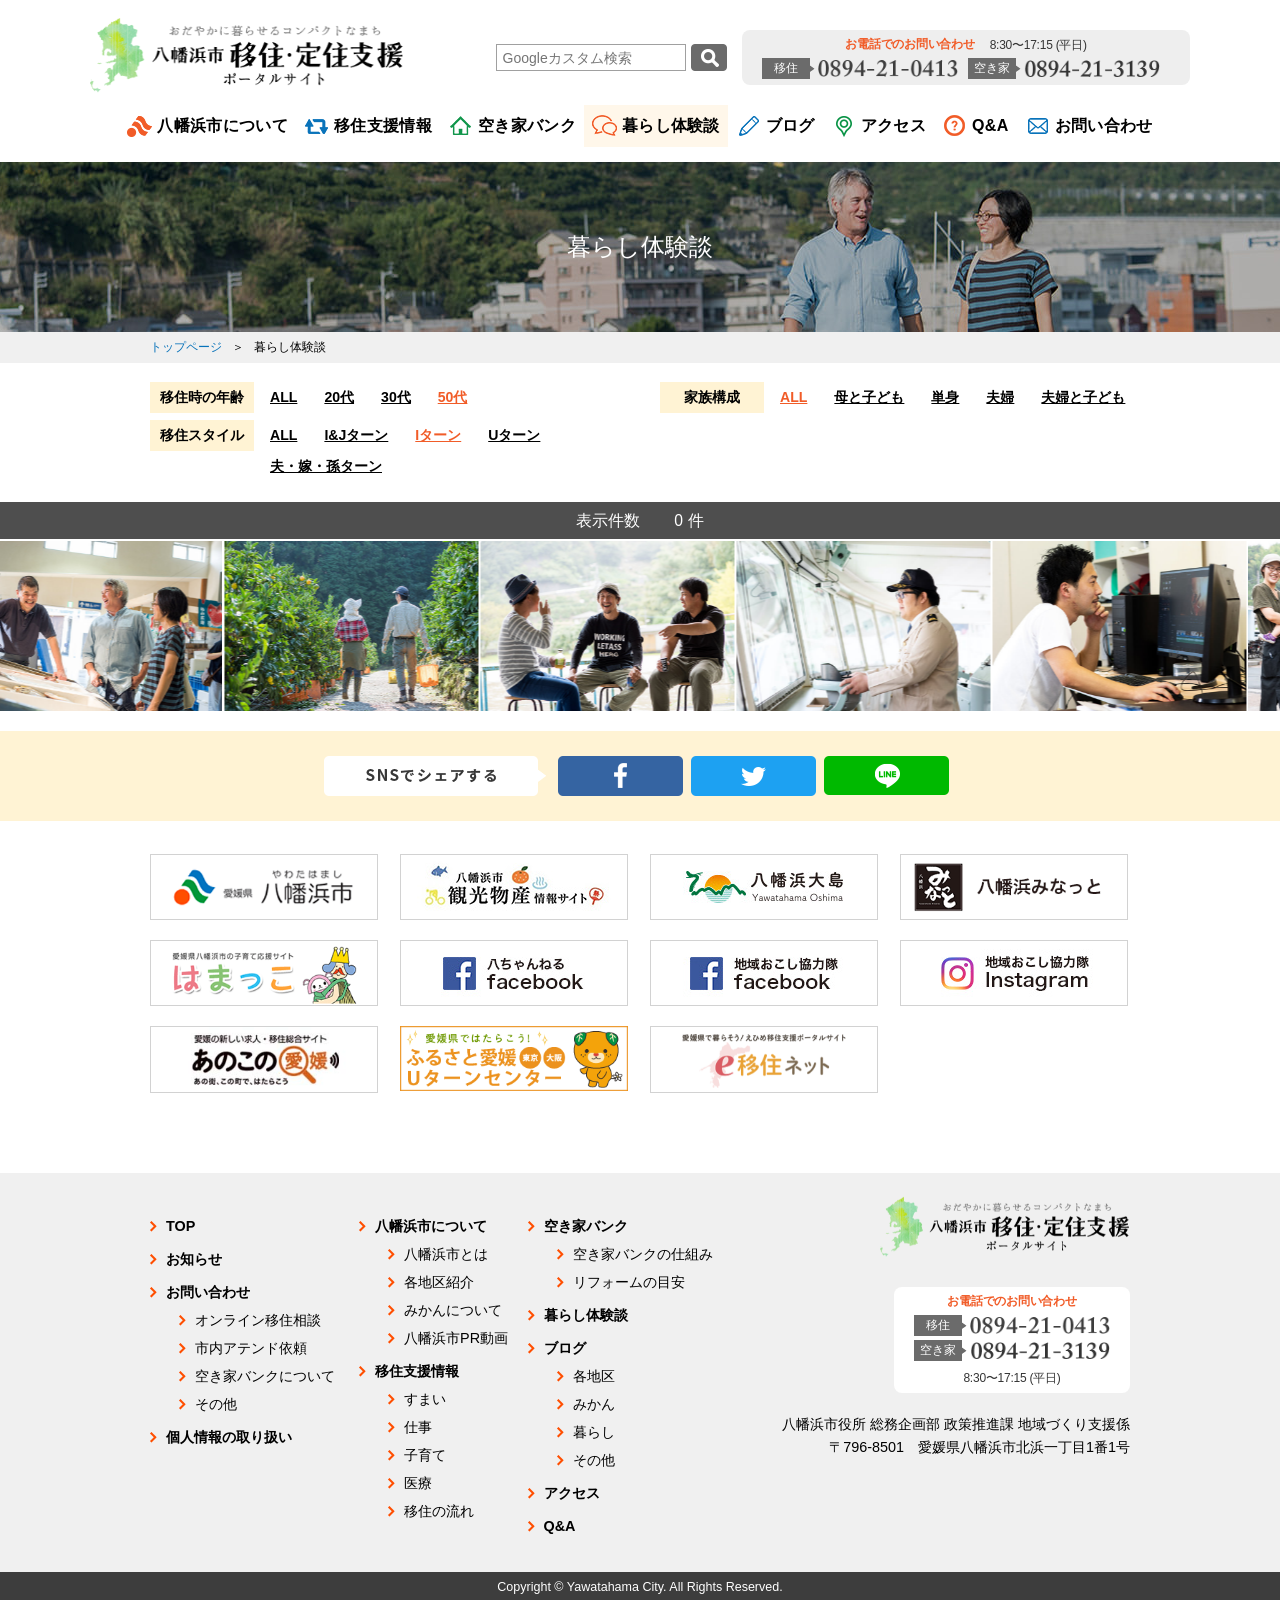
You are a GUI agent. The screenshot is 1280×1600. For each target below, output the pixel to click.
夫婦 (1000, 397)
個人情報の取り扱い (229, 1437)
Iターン (438, 435)
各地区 (594, 1376)
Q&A (990, 125)
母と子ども (869, 397)
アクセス (893, 125)
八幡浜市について (222, 125)
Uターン (514, 435)
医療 (418, 1483)
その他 (216, 1404)
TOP (180, 1226)
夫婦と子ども (1083, 397)
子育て (425, 1455)
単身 (945, 397)
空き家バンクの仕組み (643, 1254)
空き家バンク (527, 125)
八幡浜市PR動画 (456, 1338)
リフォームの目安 (629, 1282)
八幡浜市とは (446, 1254)
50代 (453, 397)
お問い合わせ (1104, 125)
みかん (594, 1404)
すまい (425, 1399)
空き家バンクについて (265, 1376)
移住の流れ (439, 1511)
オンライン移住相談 (258, 1320)
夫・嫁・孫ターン (326, 466)
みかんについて (453, 1310)
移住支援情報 (383, 125)
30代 (396, 397)
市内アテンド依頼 (251, 1348)
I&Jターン (356, 435)
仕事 (418, 1427)
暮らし (594, 1432)
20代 (339, 397)
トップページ (186, 347)
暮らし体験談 (671, 125)
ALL (283, 397)
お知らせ (194, 1259)
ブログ (790, 125)
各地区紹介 (439, 1282)
